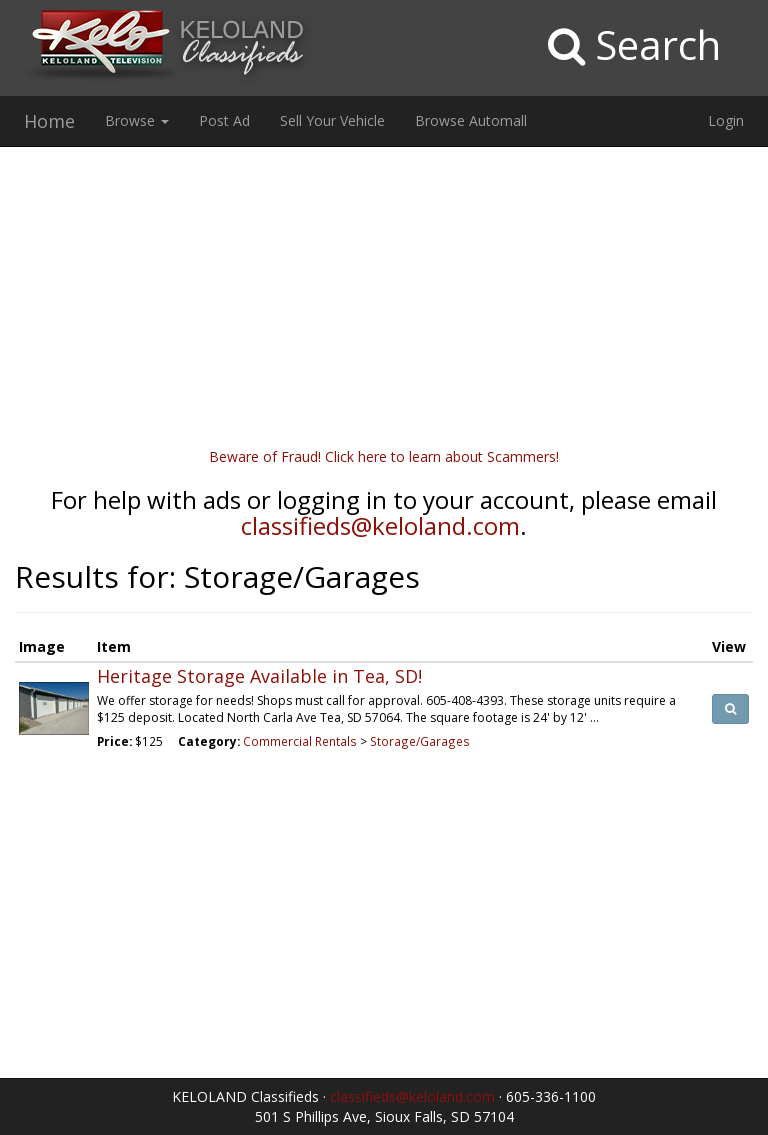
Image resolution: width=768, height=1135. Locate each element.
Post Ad (224, 120)
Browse (137, 120)
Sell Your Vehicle (332, 120)
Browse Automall (471, 120)
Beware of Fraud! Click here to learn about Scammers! (384, 456)
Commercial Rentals (300, 741)
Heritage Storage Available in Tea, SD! (259, 676)
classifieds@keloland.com (380, 525)
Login (726, 120)
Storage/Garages (420, 741)
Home (49, 121)
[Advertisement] (384, 307)
